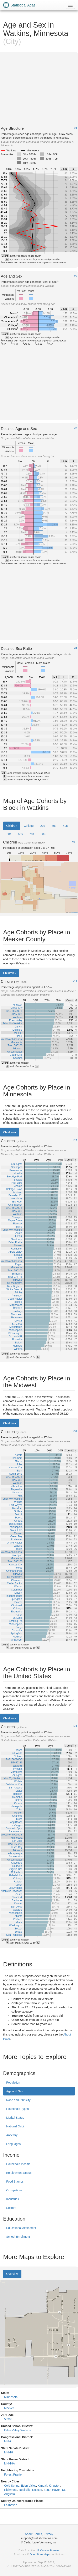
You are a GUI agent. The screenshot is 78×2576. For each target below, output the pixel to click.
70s (31, 834)
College (28, 825)
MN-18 (8, 2452)
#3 (75, 428)
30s (54, 825)
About (29, 2534)
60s (20, 834)
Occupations (14, 2190)
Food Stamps (15, 2181)
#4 (75, 648)
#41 (75, 1726)
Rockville (25, 2489)
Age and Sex (14, 2091)
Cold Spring (11, 2485)
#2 (75, 275)
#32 (75, 1431)
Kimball (42, 2485)
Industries (12, 2199)
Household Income (18, 2164)
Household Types (17, 2109)
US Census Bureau (47, 2550)
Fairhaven (10, 2505)
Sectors (11, 2207)
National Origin (16, 2126)
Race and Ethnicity (18, 2100)
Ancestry (11, 2135)
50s (9, 834)
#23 (75, 1140)
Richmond (10, 2489)
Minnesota (11, 2397)
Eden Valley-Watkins (17, 2430)
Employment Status (18, 2172)
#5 (73, 841)
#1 (75, 128)
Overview (12, 2273)
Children (11, 825)
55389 (8, 2419)
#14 (75, 981)
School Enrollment (18, 2236)
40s (65, 825)
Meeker (9, 2408)
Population (13, 2082)
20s (42, 825)
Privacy (48, 2534)
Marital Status (15, 2117)
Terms (38, 2534)
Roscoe (37, 2489)
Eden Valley (28, 2485)
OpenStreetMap (39, 2554)
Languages (13, 2144)
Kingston (54, 2485)
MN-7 (7, 2441)
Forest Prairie (13, 2474)
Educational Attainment (21, 2228)
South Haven (52, 2489)
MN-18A (9, 2463)
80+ (43, 834)
